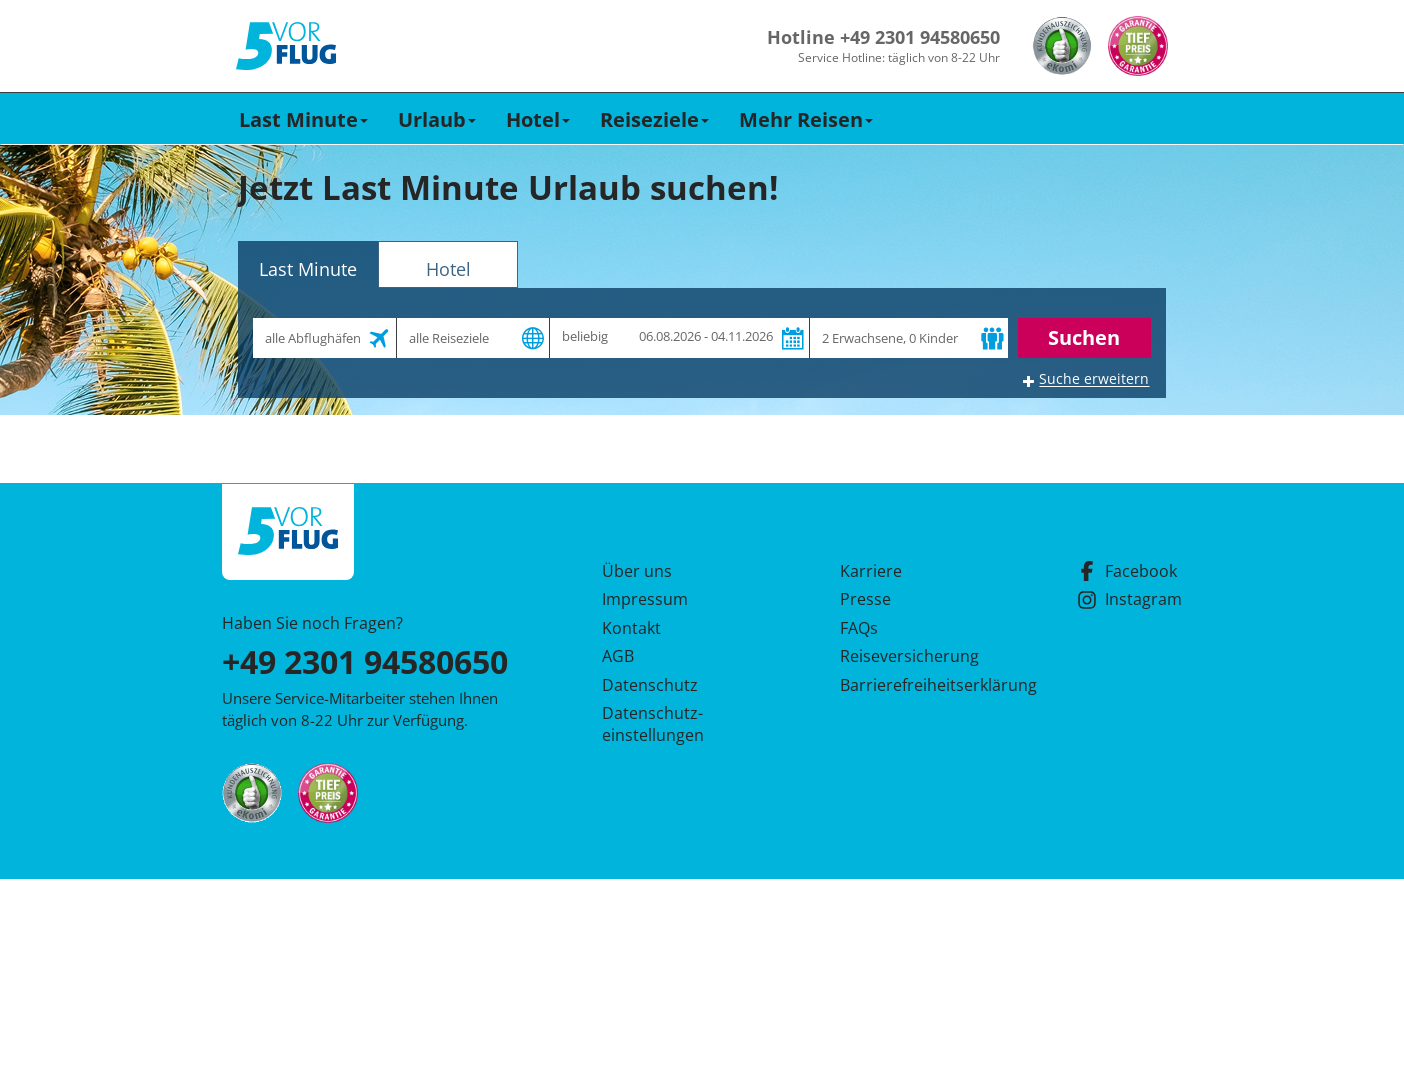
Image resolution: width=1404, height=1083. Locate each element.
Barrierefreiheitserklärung (915, 685)
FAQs (859, 628)
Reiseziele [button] (654, 119)
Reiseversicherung (909, 656)
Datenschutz (650, 685)
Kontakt (631, 628)
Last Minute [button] (303, 119)
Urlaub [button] (437, 119)
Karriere (871, 571)
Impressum (645, 599)
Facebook (1127, 571)
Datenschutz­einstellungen (653, 724)
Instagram (1129, 599)
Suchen (1084, 337)
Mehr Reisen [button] (806, 119)
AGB (618, 656)
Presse (865, 599)
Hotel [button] (538, 119)
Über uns (637, 571)
